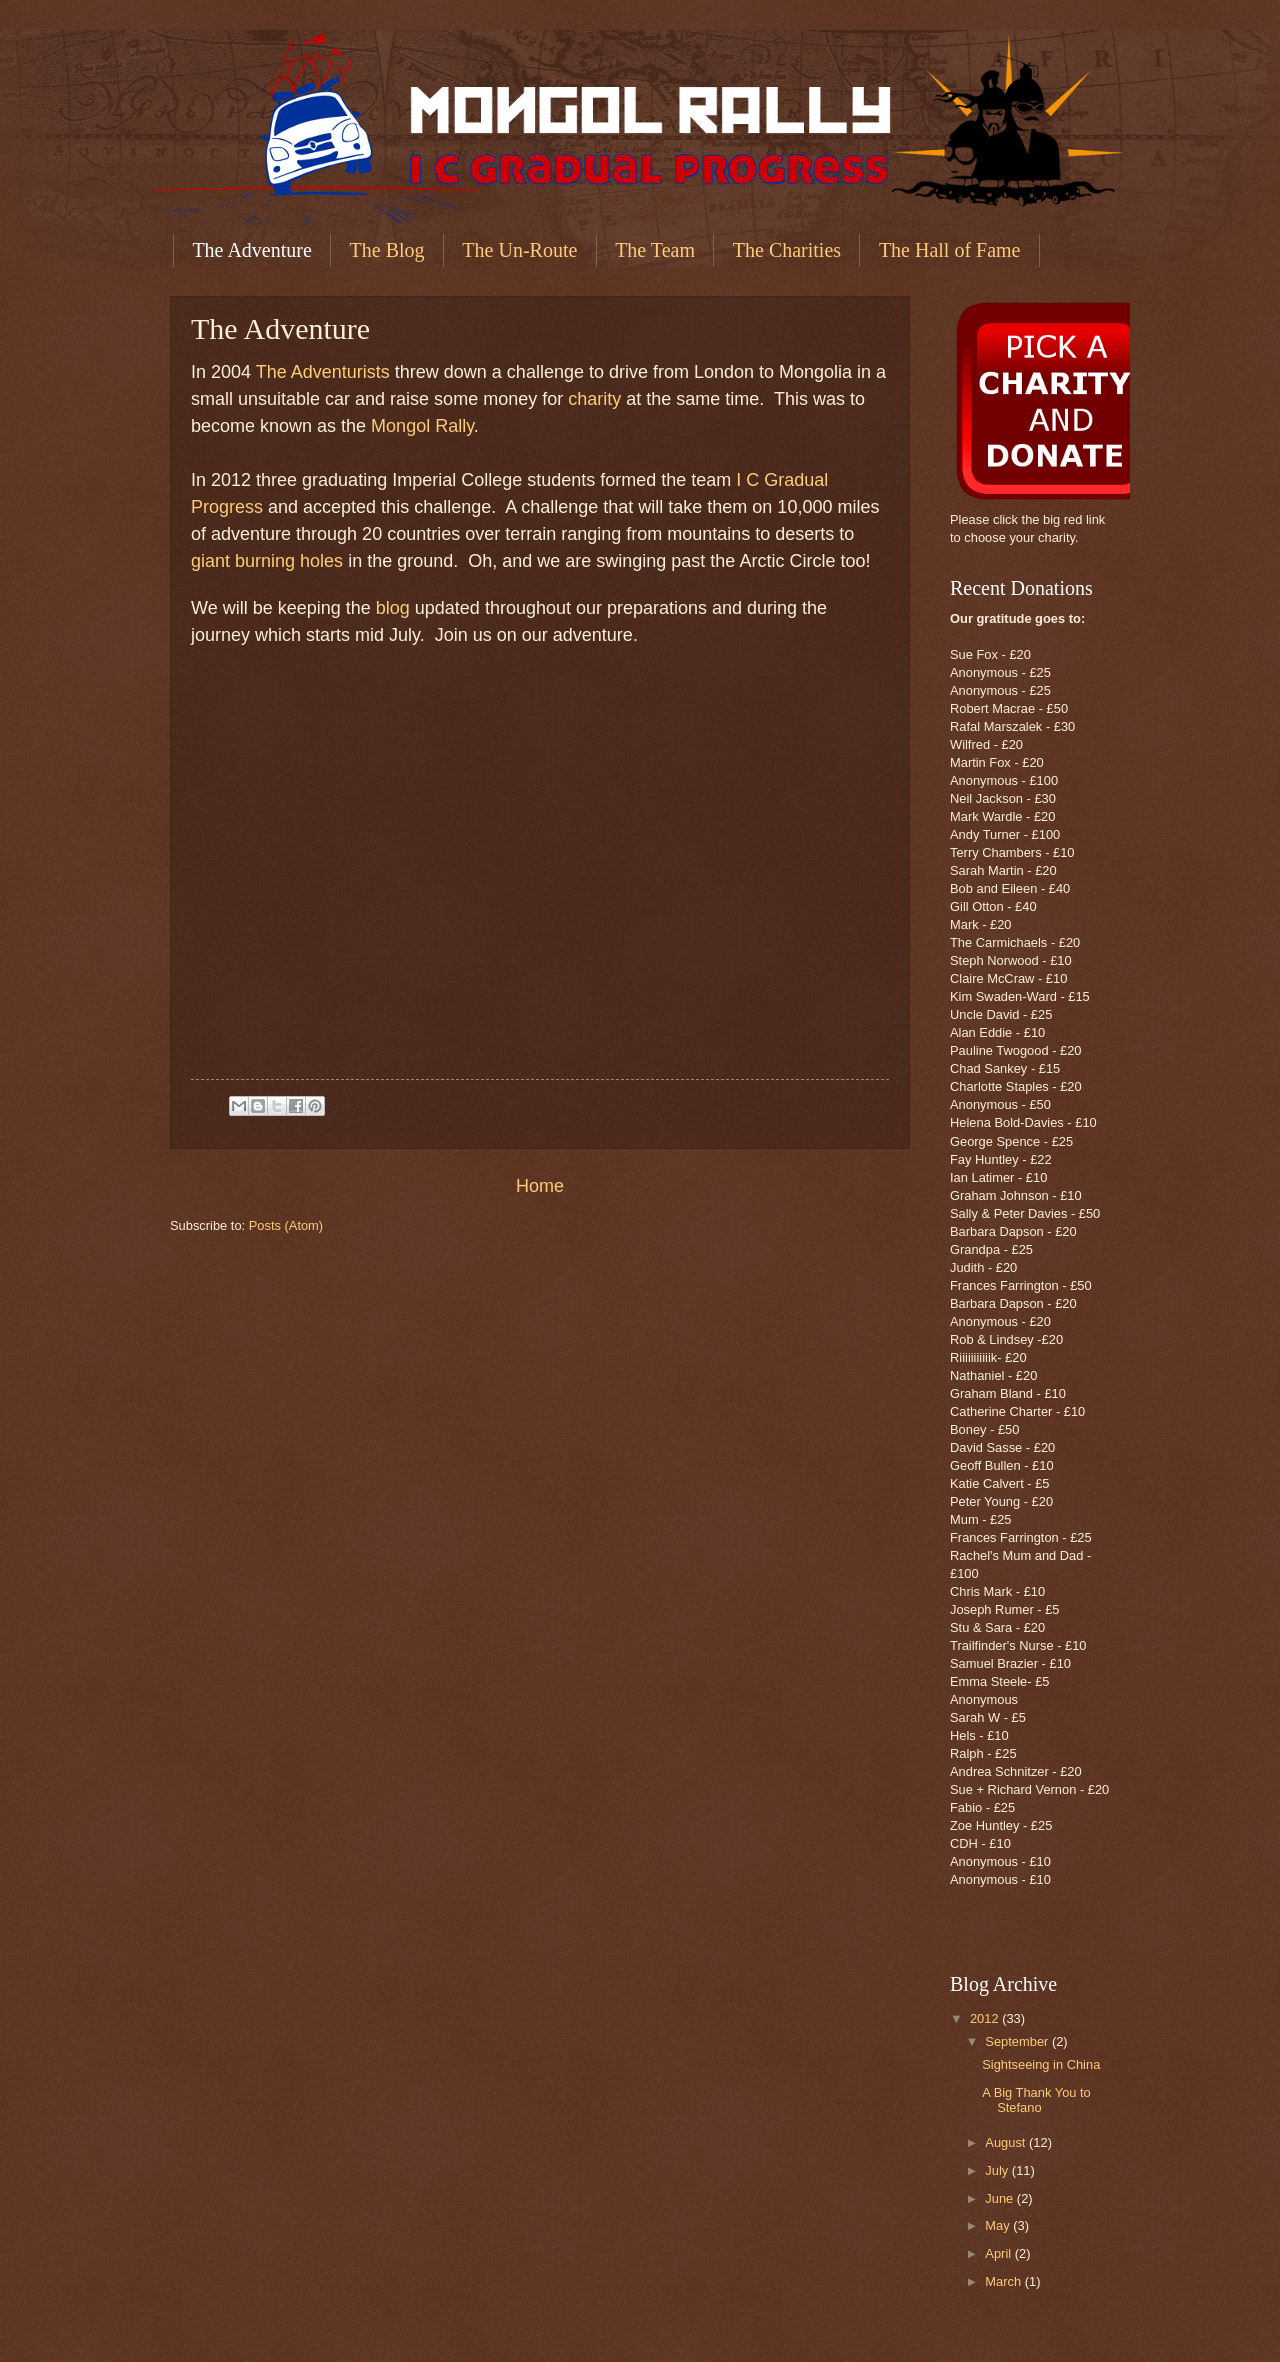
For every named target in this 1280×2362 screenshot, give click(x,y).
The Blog (387, 250)
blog (393, 608)
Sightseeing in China (1041, 2064)
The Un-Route (519, 250)
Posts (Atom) (286, 1225)
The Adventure (251, 250)
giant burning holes (267, 561)
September (1018, 2041)
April (999, 2253)
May (999, 2225)
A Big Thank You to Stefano (1036, 2100)
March (1004, 2281)
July (998, 2170)
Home (540, 1186)
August (1007, 2142)
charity (594, 399)
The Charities (787, 250)
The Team (655, 250)
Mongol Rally (422, 426)
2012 (986, 2018)
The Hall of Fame (950, 250)
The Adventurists (323, 372)
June (1001, 2198)
